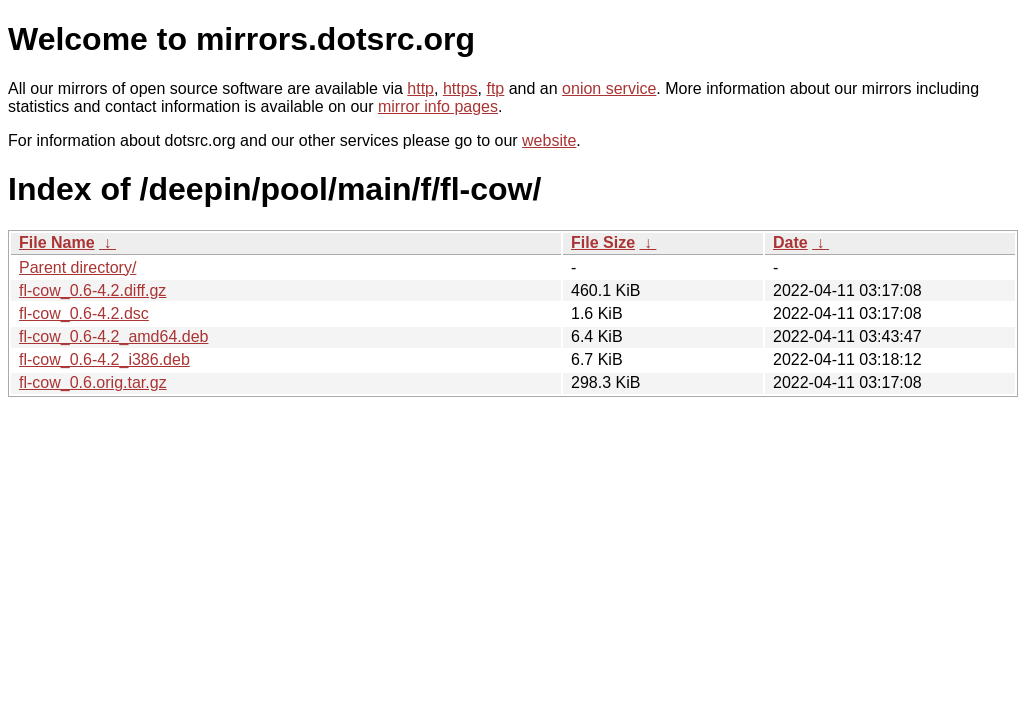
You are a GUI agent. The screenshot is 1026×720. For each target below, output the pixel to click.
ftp (495, 88)
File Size (603, 242)
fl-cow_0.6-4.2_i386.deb (104, 359)
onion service (609, 88)
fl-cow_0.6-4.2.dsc (84, 313)
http (420, 88)
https (460, 88)
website (549, 140)
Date (790, 242)
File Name (57, 242)
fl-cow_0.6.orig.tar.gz (93, 382)
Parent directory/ (77, 267)
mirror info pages (438, 106)
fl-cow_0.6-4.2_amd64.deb (113, 336)
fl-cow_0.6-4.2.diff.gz (92, 290)
